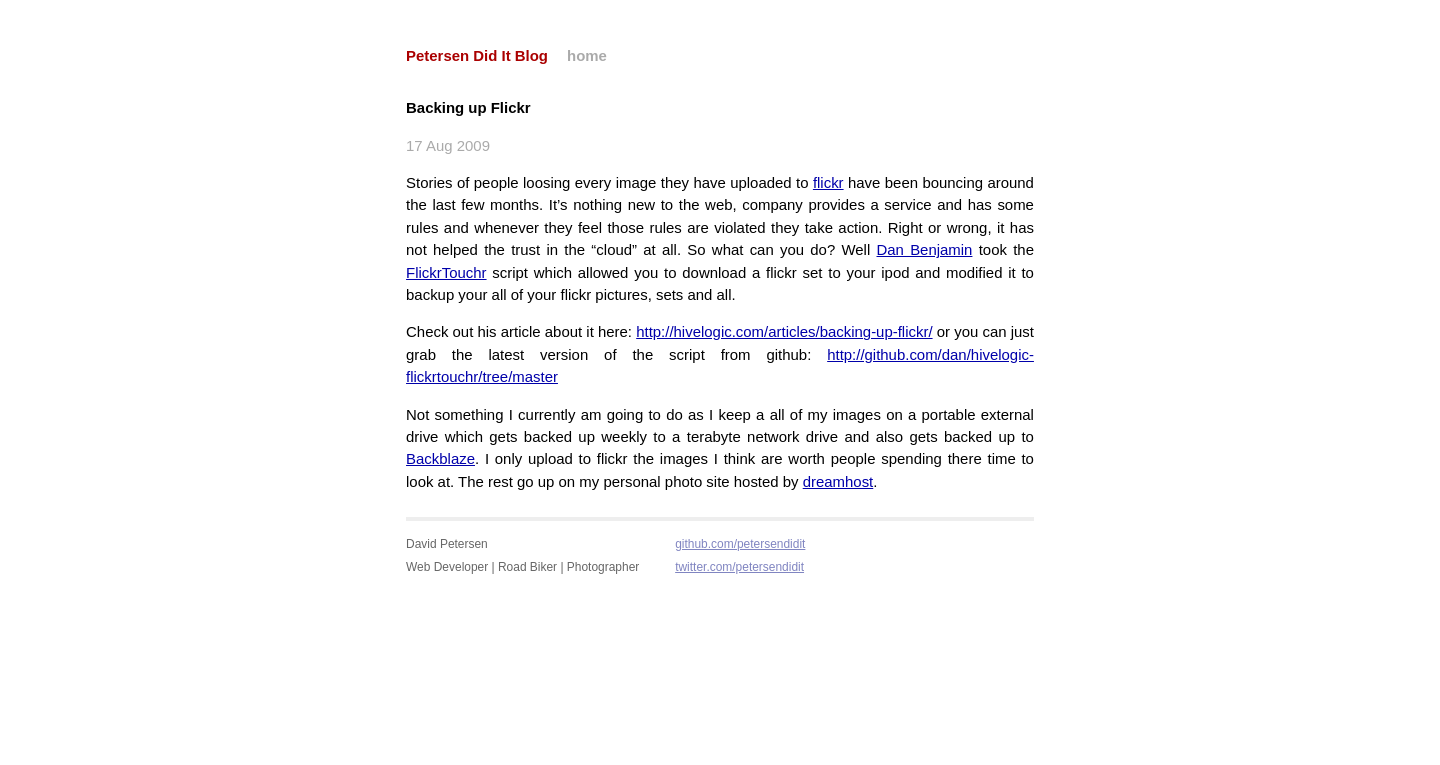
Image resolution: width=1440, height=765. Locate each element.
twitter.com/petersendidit (739, 567)
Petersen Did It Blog (477, 55)
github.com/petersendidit (740, 544)
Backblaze (440, 458)
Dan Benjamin (925, 249)
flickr (828, 182)
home (587, 55)
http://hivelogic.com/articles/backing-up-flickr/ (784, 331)
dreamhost (838, 481)
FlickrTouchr (446, 272)
